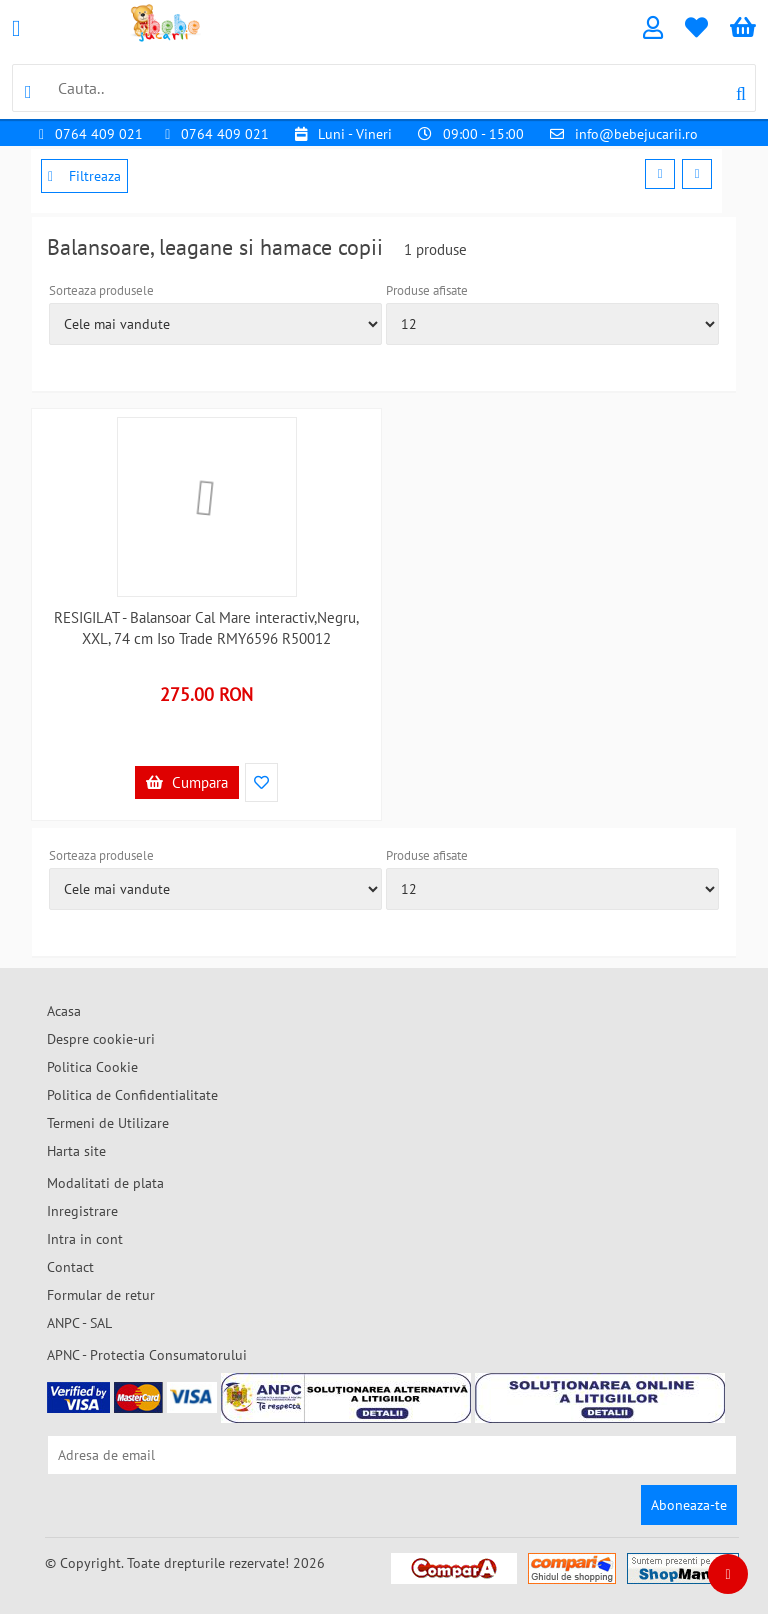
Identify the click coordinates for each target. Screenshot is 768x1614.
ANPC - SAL (79, 1323)
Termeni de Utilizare (108, 1123)
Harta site (76, 1151)
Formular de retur (101, 1295)
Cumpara (187, 782)
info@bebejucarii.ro (636, 134)
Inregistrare (82, 1211)
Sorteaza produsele (101, 290)
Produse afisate (427, 290)
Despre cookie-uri (101, 1039)
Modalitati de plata (105, 1183)
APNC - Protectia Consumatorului (147, 1355)
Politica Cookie (92, 1067)
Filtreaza (84, 176)
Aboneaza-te (689, 1505)
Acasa (64, 1011)
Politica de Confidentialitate (132, 1095)
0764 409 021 (99, 134)
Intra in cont (85, 1239)
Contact (70, 1267)
